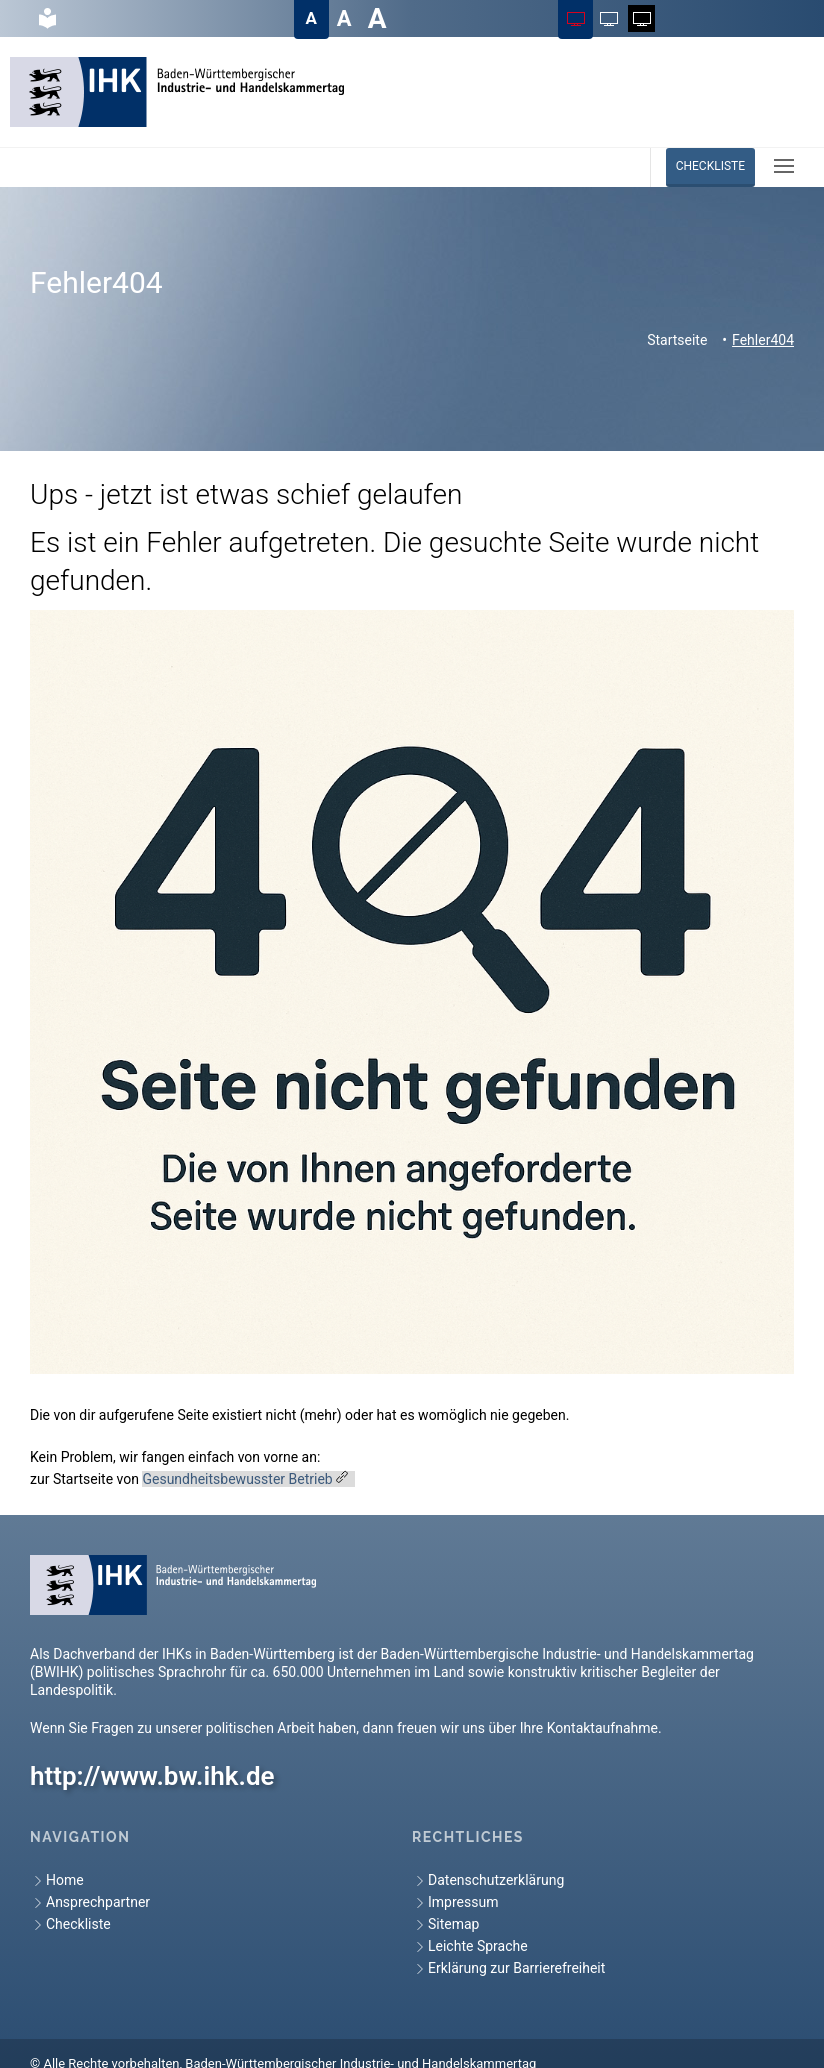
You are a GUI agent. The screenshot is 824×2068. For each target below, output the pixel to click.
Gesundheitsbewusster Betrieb (237, 1479)
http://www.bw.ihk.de (152, 1776)
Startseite (677, 340)
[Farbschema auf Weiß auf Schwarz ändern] (641, 18)
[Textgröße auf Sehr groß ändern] (377, 18)
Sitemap (445, 1924)
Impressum (455, 1902)
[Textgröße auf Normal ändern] (311, 18)
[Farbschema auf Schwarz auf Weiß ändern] (608, 18)
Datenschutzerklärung (488, 1880)
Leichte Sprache (470, 1946)
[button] (784, 166)
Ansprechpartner (90, 1902)
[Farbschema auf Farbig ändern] (575, 18)
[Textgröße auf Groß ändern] (344, 18)
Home (57, 1880)
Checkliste (710, 166)
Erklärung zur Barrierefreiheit (508, 1968)
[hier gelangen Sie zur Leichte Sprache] (46, 18)
